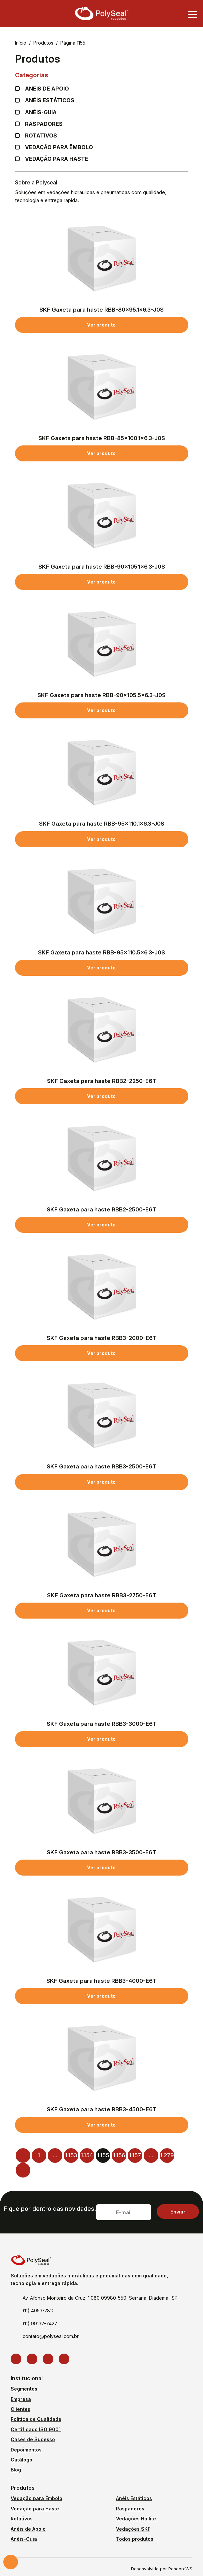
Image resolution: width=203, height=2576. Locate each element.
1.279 (167, 2155)
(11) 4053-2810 (39, 2310)
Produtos (43, 43)
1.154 (87, 2155)
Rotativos (41, 135)
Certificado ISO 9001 (36, 2429)
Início (20, 43)
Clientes (20, 2409)
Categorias (101, 75)
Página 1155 (72, 43)
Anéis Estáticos (49, 100)
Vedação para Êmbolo (59, 147)
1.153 (71, 2155)
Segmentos (24, 2389)
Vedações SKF (133, 2529)
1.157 (135, 2155)
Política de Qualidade (36, 2419)
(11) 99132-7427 (40, 2323)
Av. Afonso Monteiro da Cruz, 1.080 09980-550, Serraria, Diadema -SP (100, 2298)
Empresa (21, 2399)
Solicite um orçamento (11, 2562)
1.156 (119, 2155)
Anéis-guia (41, 112)
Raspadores (44, 124)
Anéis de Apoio (28, 2529)
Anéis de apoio (47, 89)
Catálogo (21, 2459)
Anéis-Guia (24, 2539)
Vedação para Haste (56, 159)
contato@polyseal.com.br (51, 2336)
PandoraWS (180, 2569)
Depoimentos (26, 2449)
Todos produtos (134, 2539)
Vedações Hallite (136, 2518)
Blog (16, 2469)
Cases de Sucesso (33, 2439)
